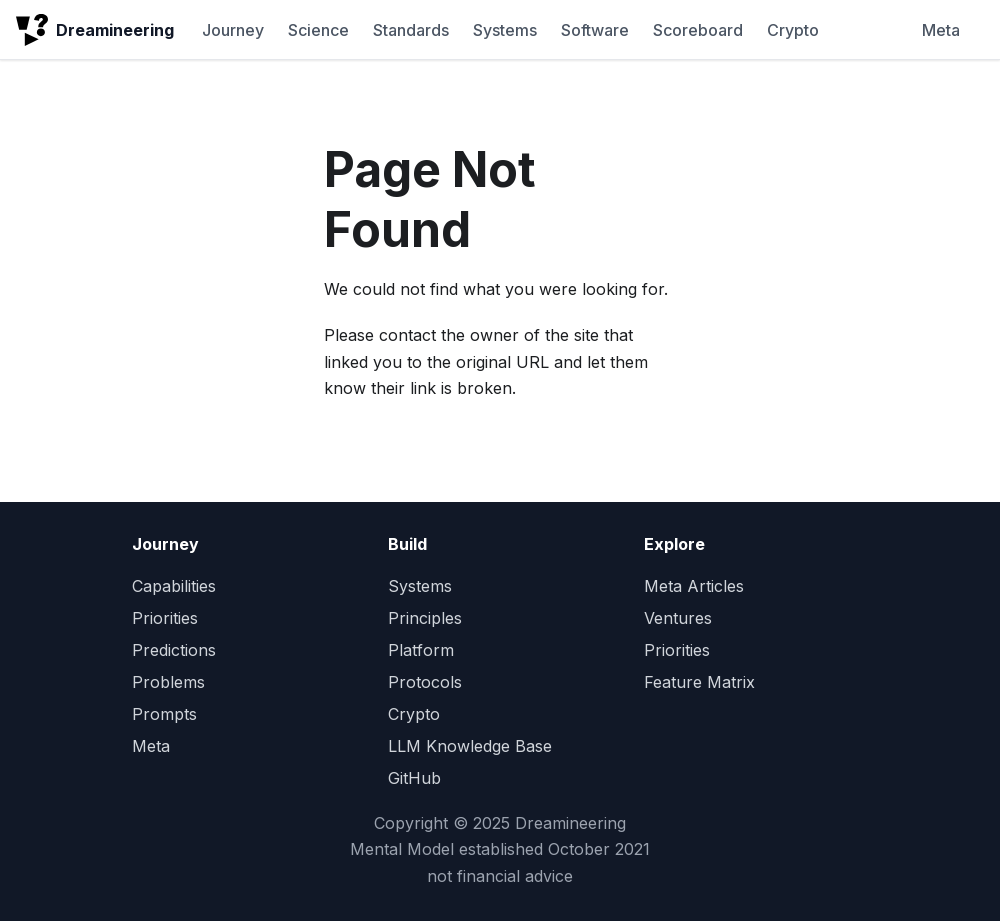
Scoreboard (698, 30)
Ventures (678, 618)
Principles (425, 618)
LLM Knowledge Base (470, 746)
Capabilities (174, 586)
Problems (168, 682)
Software (595, 30)
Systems (505, 30)
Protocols (425, 682)
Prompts (164, 714)
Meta (941, 30)
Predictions (174, 650)
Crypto (793, 30)
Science (318, 30)
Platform (421, 650)
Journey (233, 30)
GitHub (414, 778)
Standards (411, 30)
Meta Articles (694, 586)
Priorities (165, 618)
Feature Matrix (699, 682)
